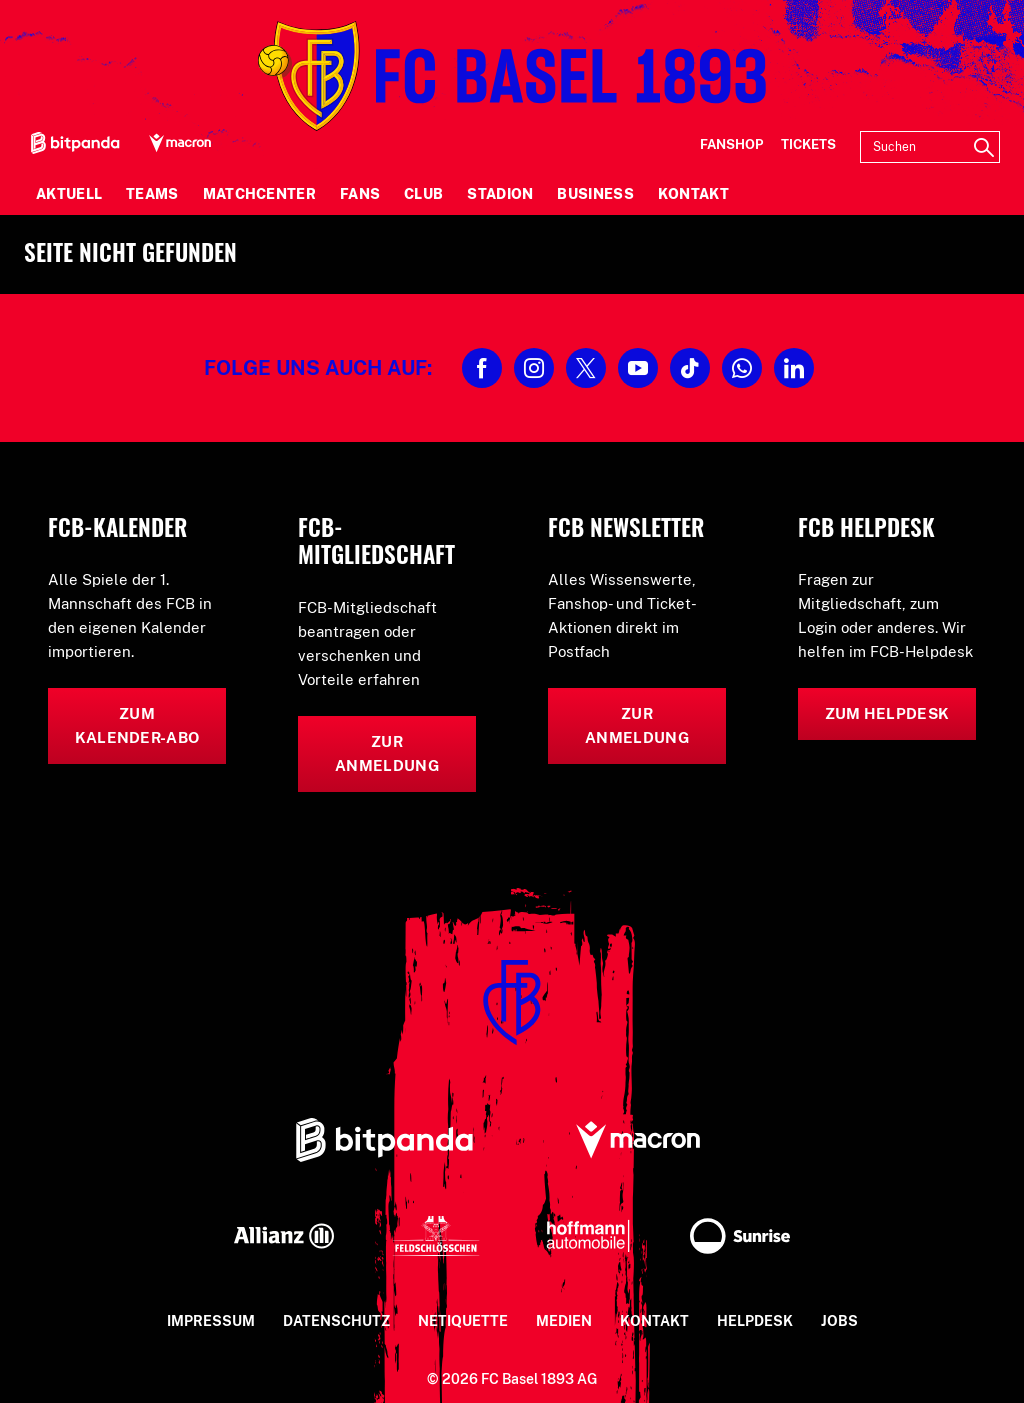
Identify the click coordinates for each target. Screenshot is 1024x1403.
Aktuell (69, 194)
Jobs (839, 1321)
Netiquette (463, 1321)
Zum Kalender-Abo (137, 725)
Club (423, 194)
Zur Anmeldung (387, 753)
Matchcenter (259, 194)
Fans (360, 194)
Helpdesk (755, 1321)
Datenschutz (336, 1321)
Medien (564, 1321)
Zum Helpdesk (887, 713)
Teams (152, 194)
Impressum (211, 1321)
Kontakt (693, 194)
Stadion (500, 194)
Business (595, 194)
